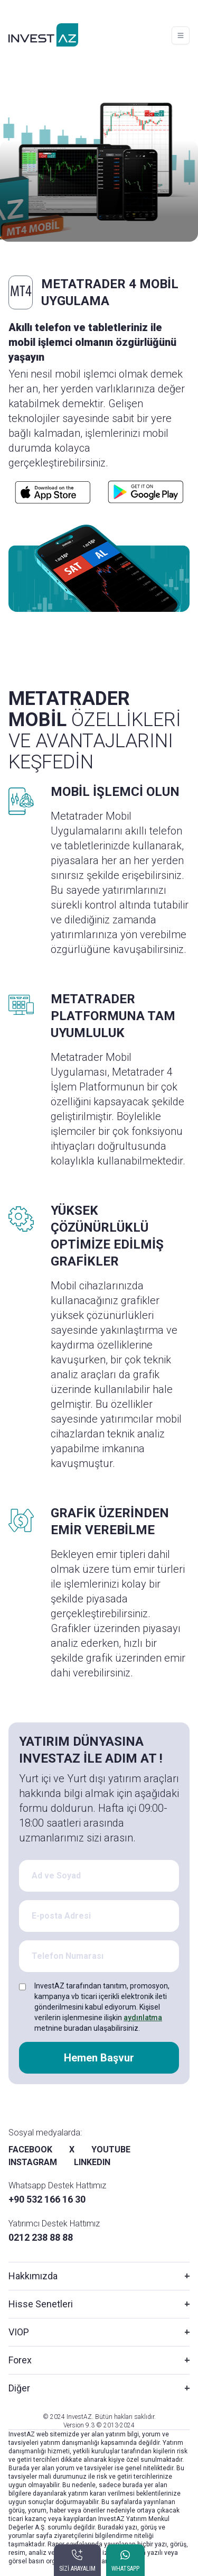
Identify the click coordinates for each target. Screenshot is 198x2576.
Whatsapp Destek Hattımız (57, 2185)
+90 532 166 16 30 (47, 2199)
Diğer (19, 2388)
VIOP (18, 2331)
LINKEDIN (92, 2162)
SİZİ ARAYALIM (77, 2568)
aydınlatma (143, 2017)
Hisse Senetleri (40, 2303)
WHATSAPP (125, 2568)
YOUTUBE (110, 2149)
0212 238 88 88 (40, 2237)
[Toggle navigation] (181, 35)
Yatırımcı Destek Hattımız (54, 2224)
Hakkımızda (33, 2275)
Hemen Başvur (99, 2057)
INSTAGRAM (32, 2162)
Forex (20, 2360)
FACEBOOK (30, 2149)
